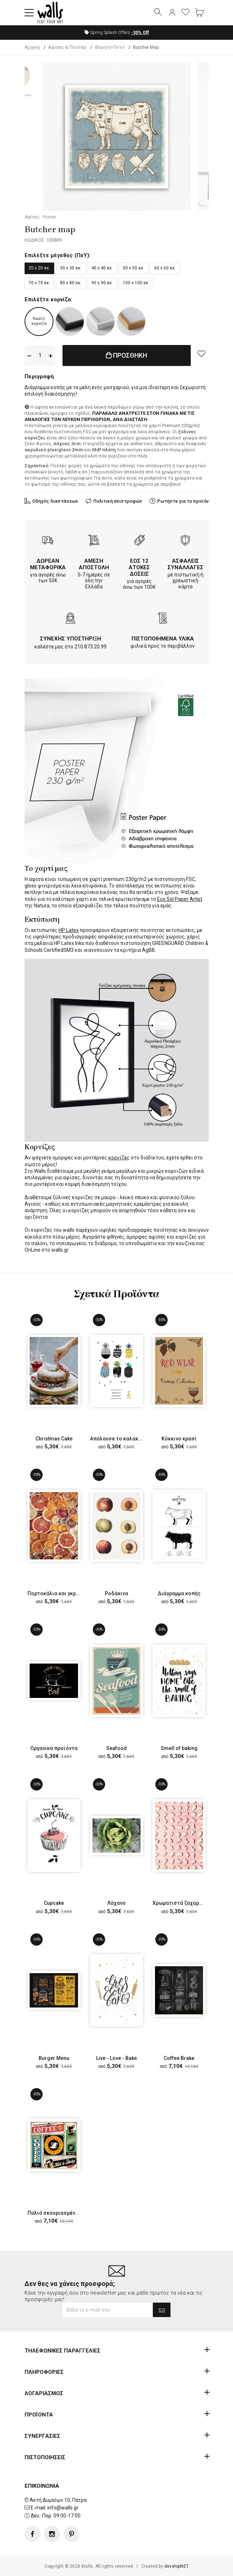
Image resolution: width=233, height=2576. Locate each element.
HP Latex (69, 930)
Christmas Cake (54, 1439)
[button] (29, 12)
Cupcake (54, 1903)
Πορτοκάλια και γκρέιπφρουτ (63, 1593)
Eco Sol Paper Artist (179, 899)
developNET (176, 2566)
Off (140, 32)
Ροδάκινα (116, 1593)
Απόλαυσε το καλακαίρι (119, 1439)
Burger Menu (54, 2058)
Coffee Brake (179, 2058)
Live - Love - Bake (116, 2058)
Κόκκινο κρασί (179, 1439)
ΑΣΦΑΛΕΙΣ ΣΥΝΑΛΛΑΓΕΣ (185, 564)
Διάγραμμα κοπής (179, 1593)
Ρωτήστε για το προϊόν (183, 501)
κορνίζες (119, 1158)
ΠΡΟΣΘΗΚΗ (126, 355)
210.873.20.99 (90, 647)
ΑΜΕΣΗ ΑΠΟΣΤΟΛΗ (94, 564)
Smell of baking (179, 1748)
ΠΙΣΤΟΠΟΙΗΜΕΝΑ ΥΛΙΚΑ (162, 638)
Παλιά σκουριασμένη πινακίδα (64, 2213)
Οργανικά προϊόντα (54, 1748)
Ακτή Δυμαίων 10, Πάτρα (58, 2500)
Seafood (116, 1748)
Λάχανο (116, 1903)
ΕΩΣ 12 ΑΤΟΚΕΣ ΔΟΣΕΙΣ (139, 567)
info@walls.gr (62, 2508)
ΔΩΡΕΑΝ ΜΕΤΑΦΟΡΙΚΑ (48, 564)
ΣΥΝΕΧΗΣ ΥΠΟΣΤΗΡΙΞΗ (70, 638)
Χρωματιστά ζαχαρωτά (181, 1903)
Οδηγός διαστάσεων (55, 501)
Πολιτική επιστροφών (117, 501)
